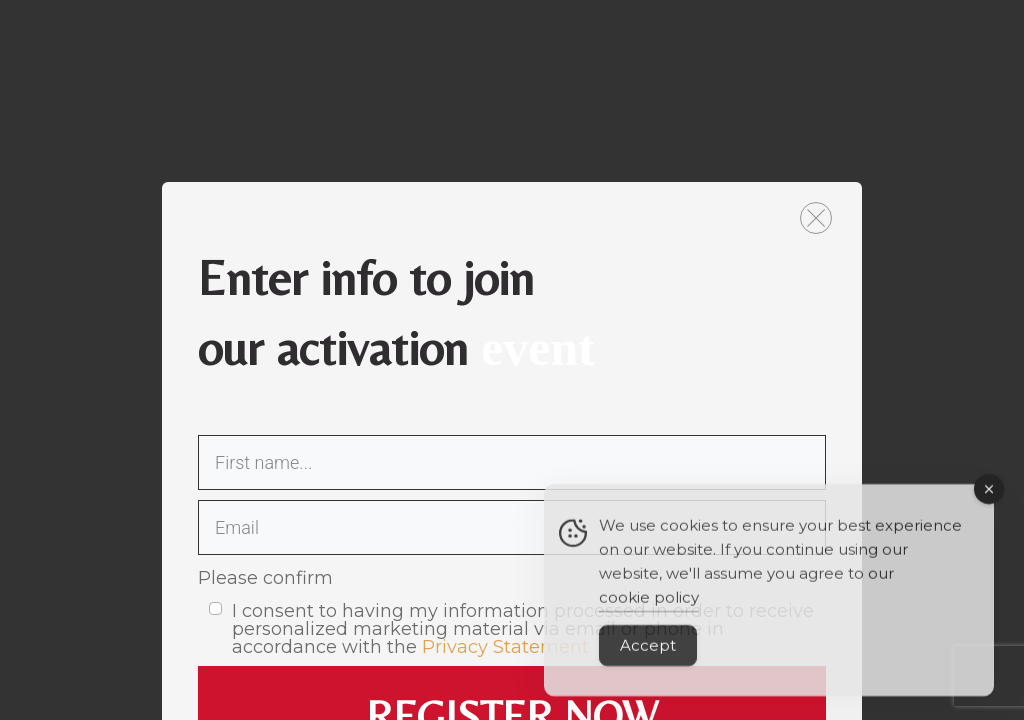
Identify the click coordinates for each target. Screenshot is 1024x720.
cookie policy (649, 611)
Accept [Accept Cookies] (648, 659)
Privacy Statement (505, 647)
